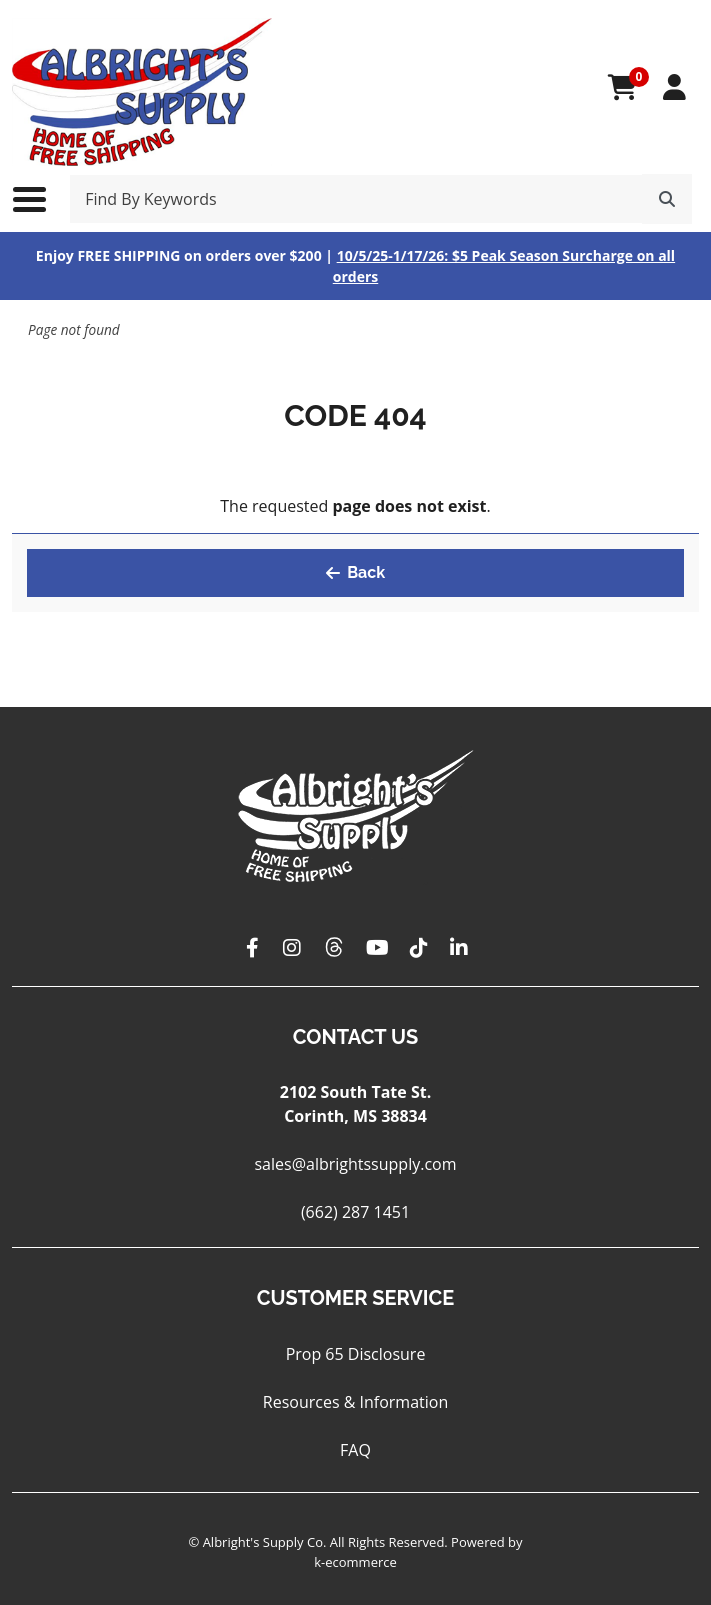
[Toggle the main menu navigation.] (39, 199)
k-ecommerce (355, 1562)
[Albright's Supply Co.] (142, 87)
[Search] (667, 199)
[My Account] (674, 87)
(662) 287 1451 (355, 1212)
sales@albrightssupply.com (355, 1164)
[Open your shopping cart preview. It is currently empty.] (622, 87)
